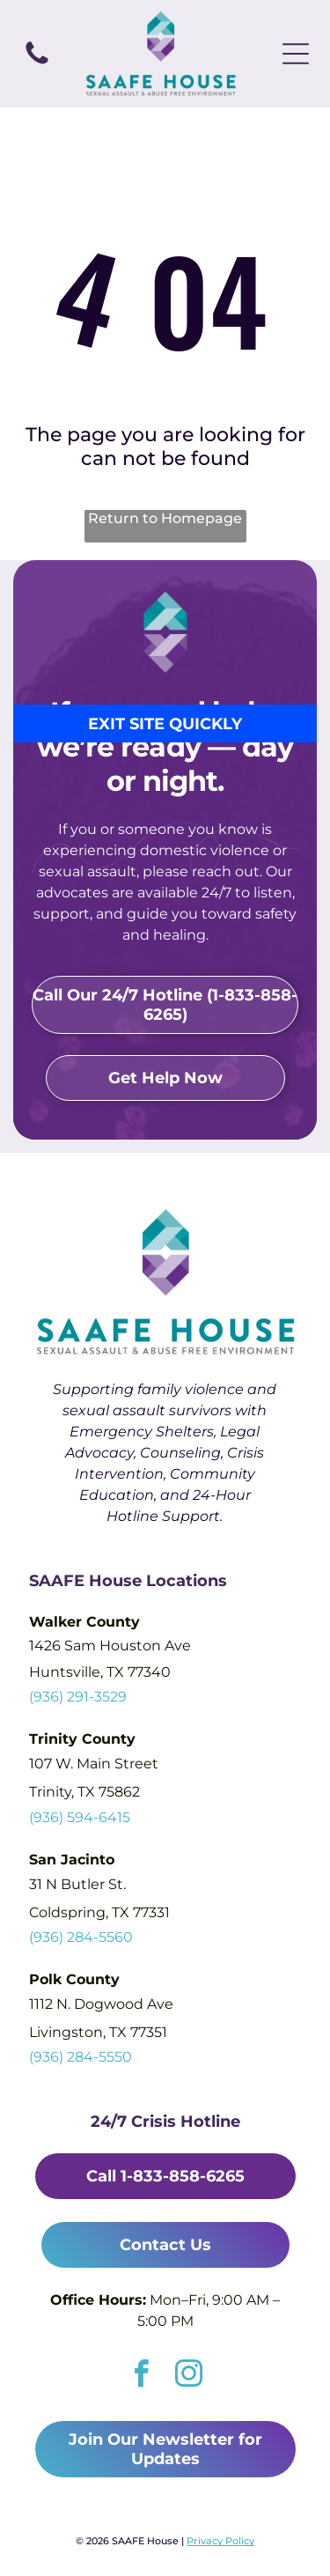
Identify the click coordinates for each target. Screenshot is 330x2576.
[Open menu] (295, 54)
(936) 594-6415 (79, 1817)
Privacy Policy (220, 2541)
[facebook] (141, 2376)
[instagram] (188, 2376)
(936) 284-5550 (80, 2056)
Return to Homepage (165, 518)
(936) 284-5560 (81, 1937)
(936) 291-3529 (78, 1696)
